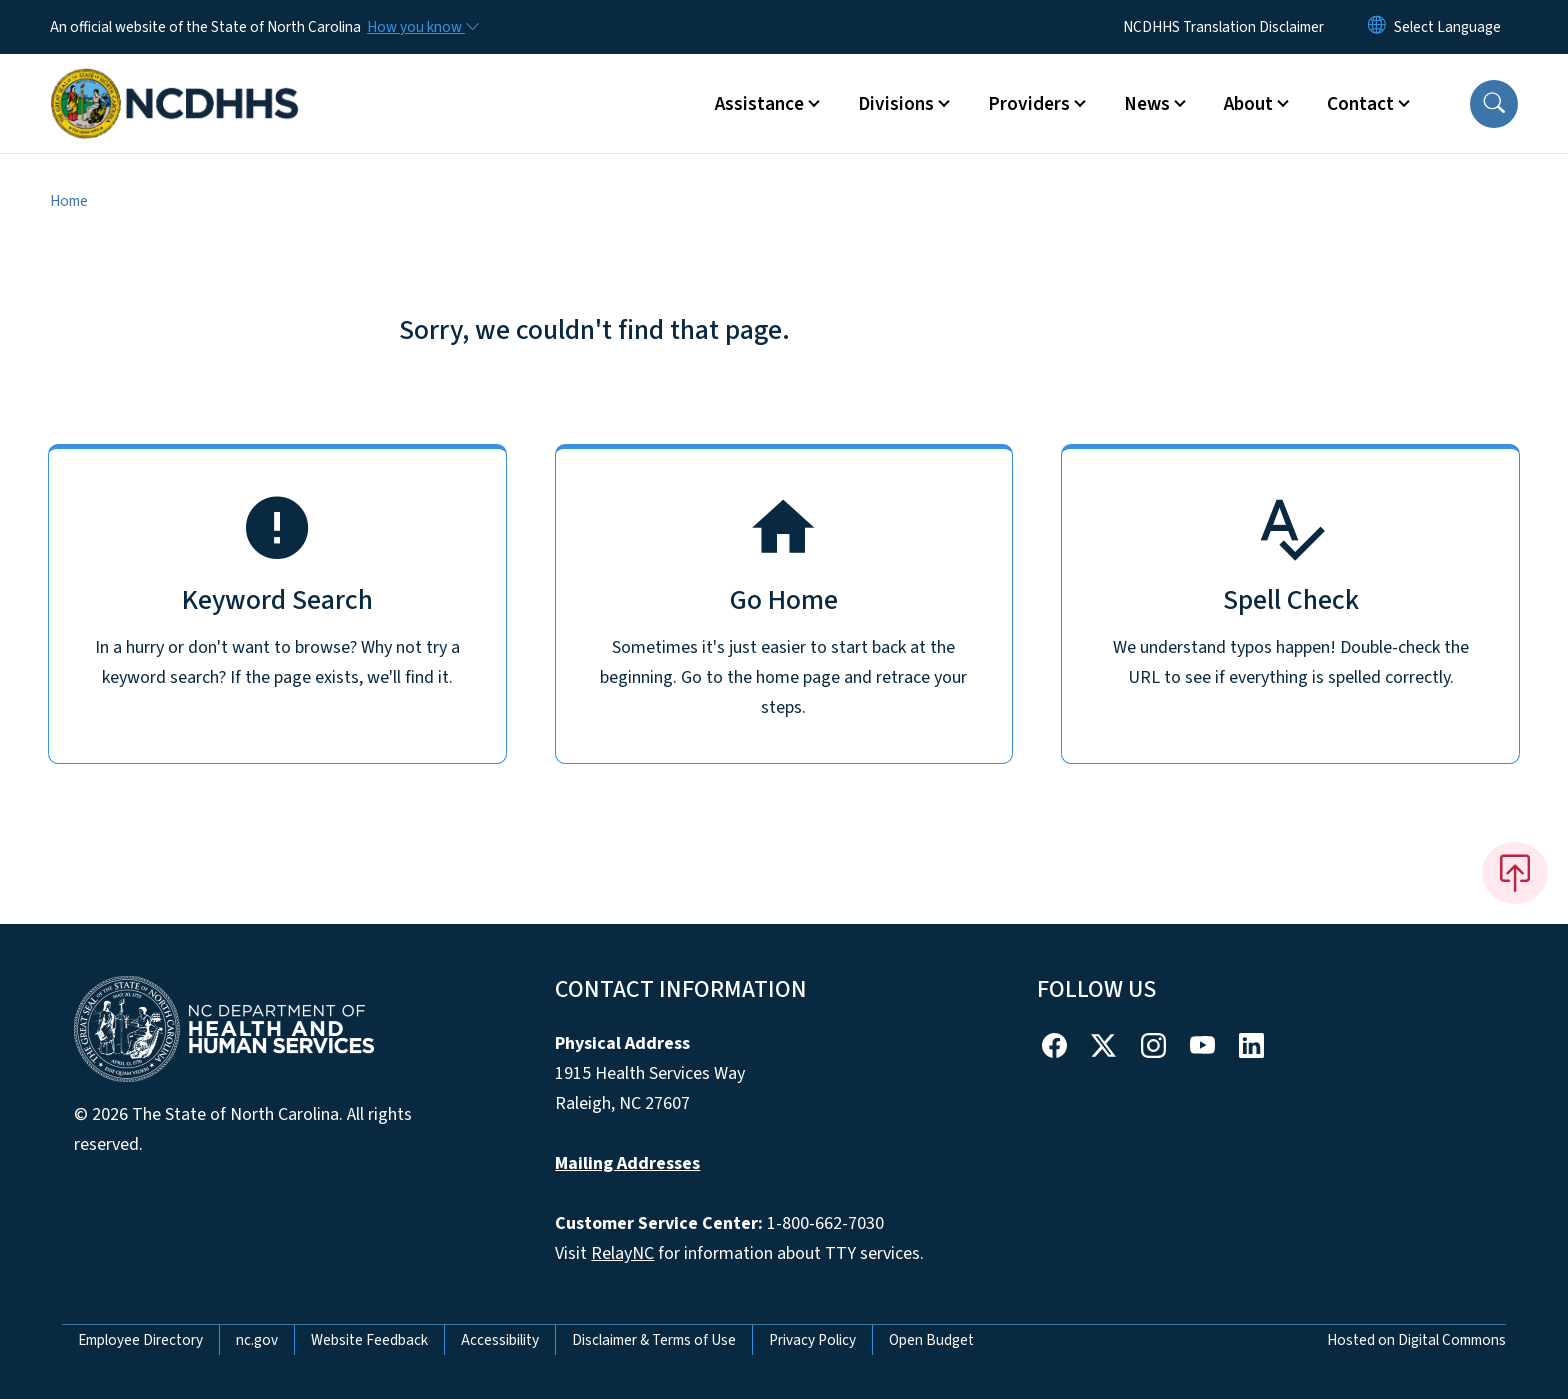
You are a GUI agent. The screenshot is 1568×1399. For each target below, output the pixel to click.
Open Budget (931, 1340)
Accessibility (500, 1340)
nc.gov (257, 1340)
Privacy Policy (812, 1340)
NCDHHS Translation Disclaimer (1223, 27)
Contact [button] (1360, 104)
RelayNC (622, 1253)
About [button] (1248, 104)
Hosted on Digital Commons (1416, 1340)
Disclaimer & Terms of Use (654, 1340)
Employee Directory (140, 1340)
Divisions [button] (896, 104)
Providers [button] (1029, 104)
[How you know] (422, 27)
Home (69, 201)
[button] (1494, 104)
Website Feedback (369, 1340)
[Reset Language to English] (1377, 27)
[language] (1447, 27)
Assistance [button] (759, 104)
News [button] (1147, 104)
